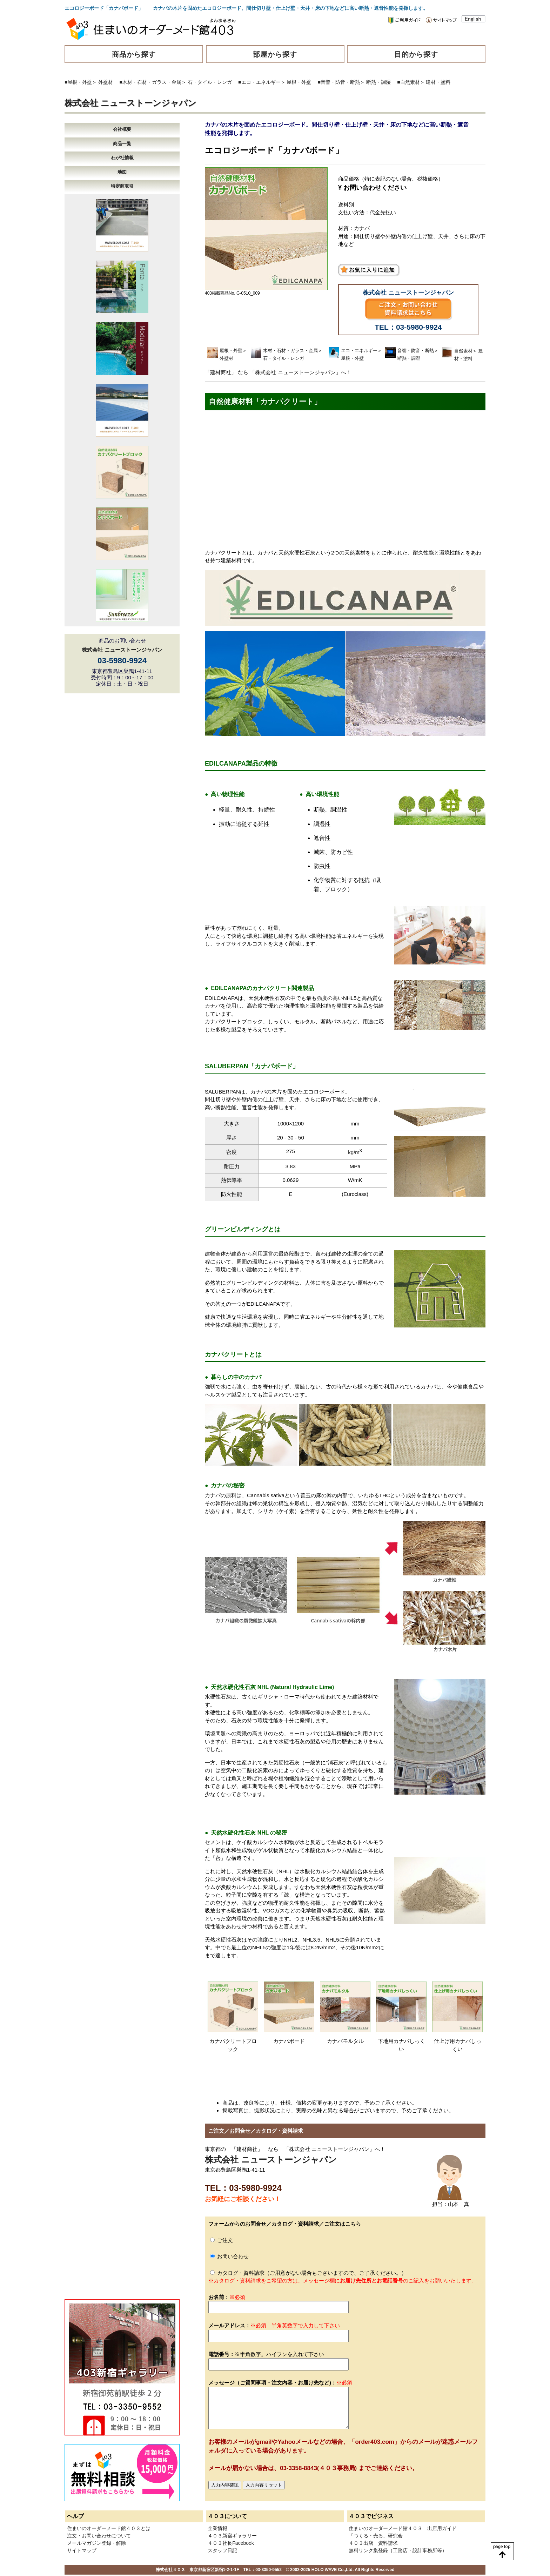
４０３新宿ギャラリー (232, 2535)
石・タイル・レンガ (210, 82)
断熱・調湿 (378, 82)
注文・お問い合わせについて (99, 2535)
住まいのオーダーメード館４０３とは (108, 2528)
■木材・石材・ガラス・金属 (150, 82)
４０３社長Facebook (231, 2543)
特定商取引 (122, 186)
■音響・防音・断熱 (339, 82)
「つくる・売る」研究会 (376, 2535)
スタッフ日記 (222, 2550)
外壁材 (105, 82)
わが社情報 (122, 157)
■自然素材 (408, 82)
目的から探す (416, 54)
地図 (122, 172)
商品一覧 (122, 143)
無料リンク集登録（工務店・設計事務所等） (398, 2550)
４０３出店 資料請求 (373, 2543)
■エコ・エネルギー (259, 82)
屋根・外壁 (299, 82)
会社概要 (122, 129)
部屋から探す (275, 54)
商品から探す (134, 54)
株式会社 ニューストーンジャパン (130, 103)
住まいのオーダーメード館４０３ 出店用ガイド (403, 2528)
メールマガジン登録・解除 (96, 2543)
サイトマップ (81, 2550)
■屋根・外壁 (78, 82)
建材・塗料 (438, 82)
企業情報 (217, 2528)
